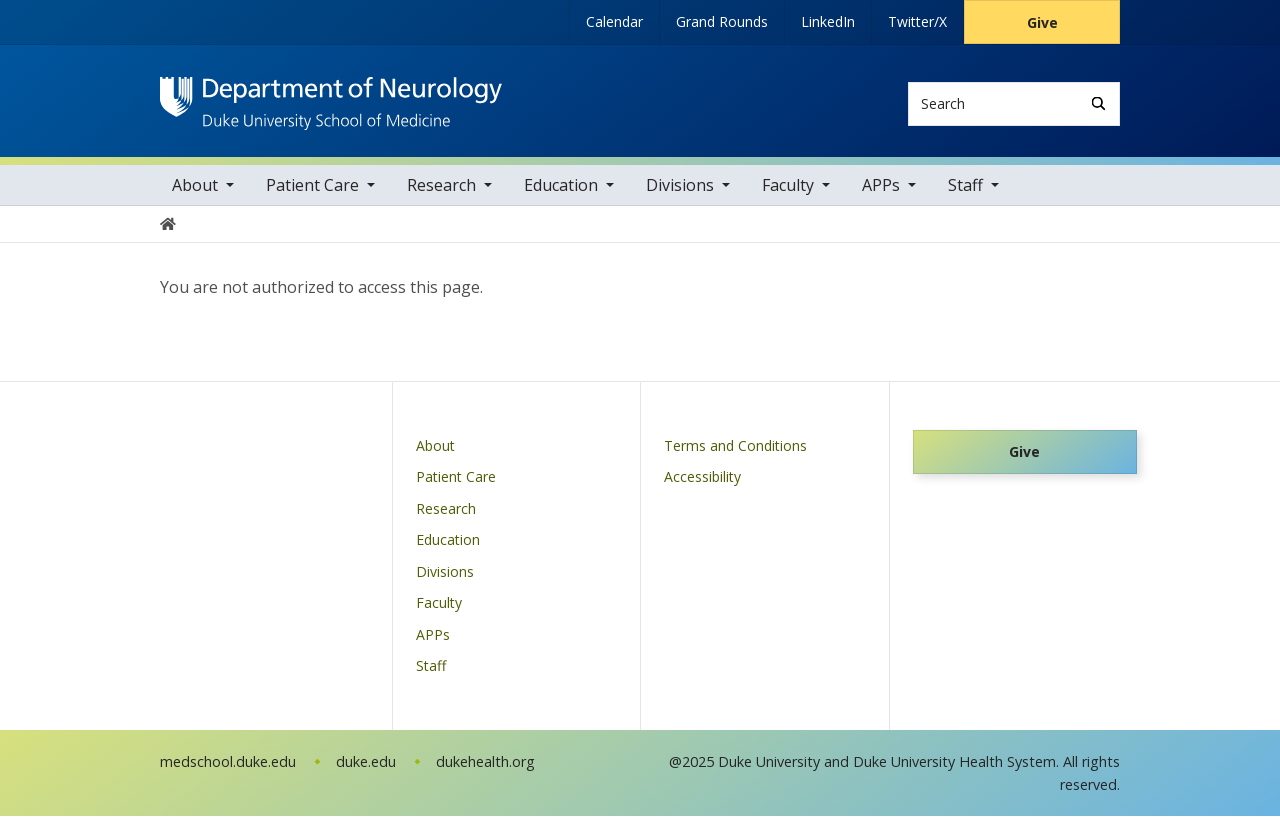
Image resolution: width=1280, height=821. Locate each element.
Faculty (788, 190)
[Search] (1098, 103)
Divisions (680, 190)
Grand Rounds (722, 21)
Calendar (614, 21)
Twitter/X (917, 21)
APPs (881, 190)
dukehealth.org (485, 765)
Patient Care (312, 190)
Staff (965, 190)
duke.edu (366, 765)
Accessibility (702, 481)
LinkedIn (828, 21)
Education (561, 190)
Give (1042, 22)
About (195, 190)
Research (441, 190)
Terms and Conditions (735, 449)
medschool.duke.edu (228, 765)
